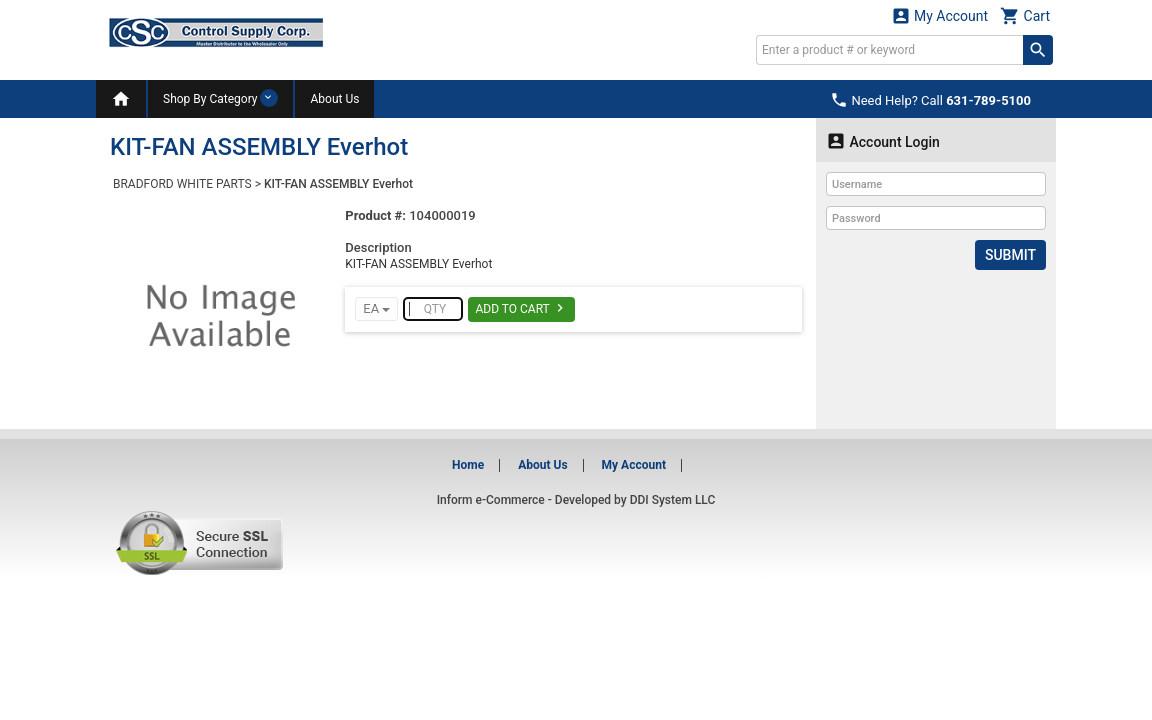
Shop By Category (220, 98)
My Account (940, 15)
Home (468, 465)
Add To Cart (521, 308)
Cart (1025, 15)
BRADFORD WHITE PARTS (182, 184)
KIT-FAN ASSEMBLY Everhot (338, 184)
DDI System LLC (673, 500)
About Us (334, 99)
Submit (1010, 255)
